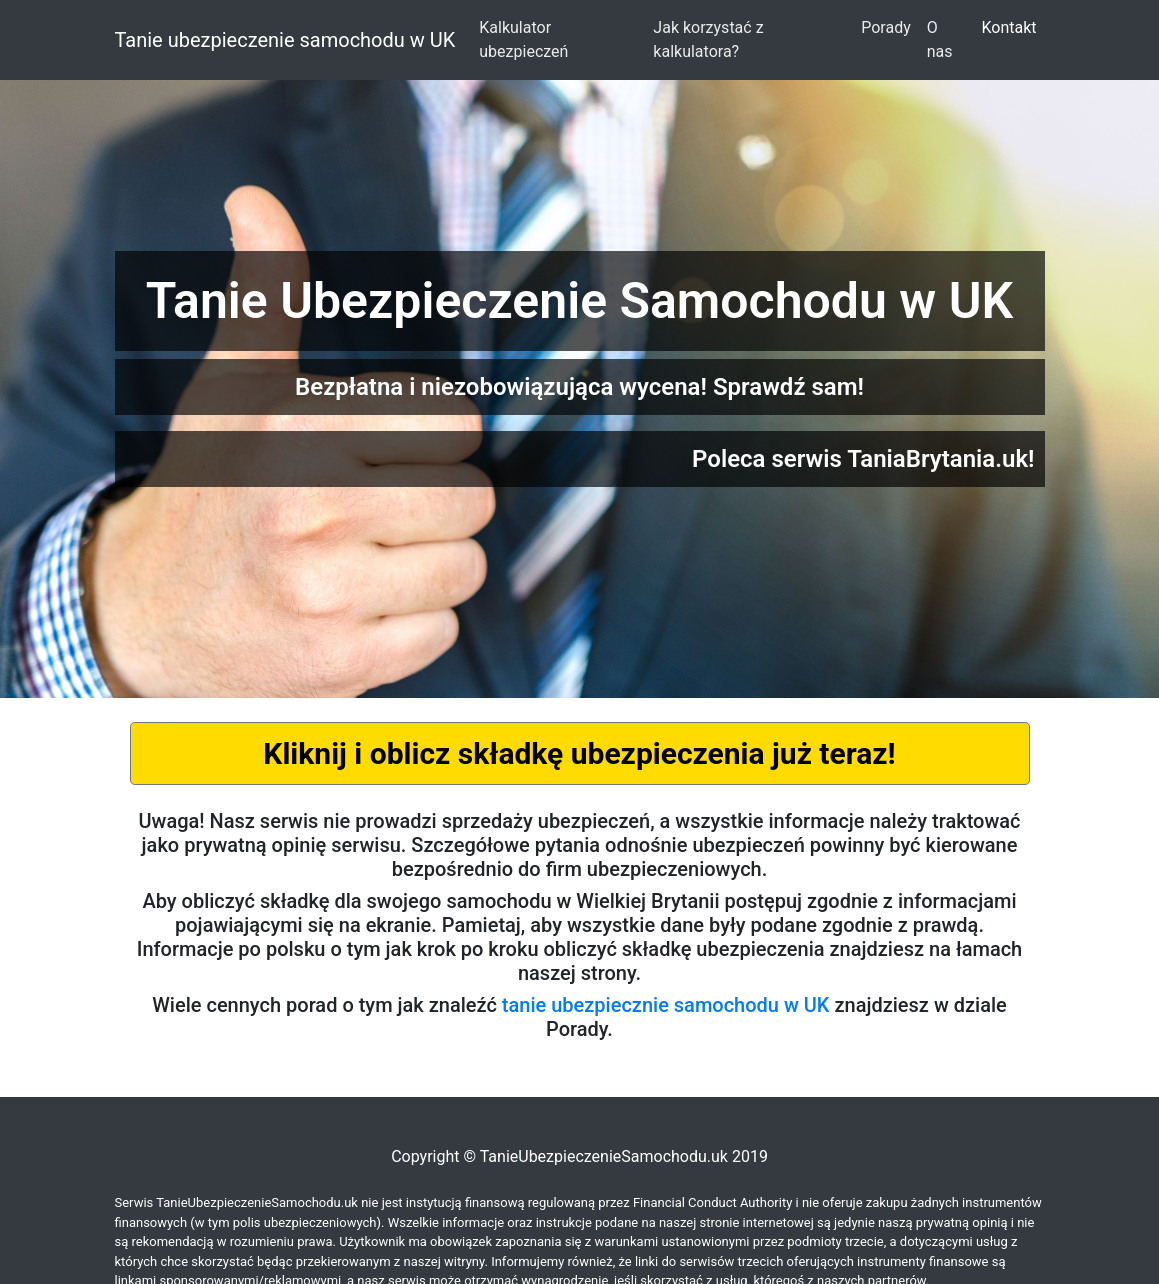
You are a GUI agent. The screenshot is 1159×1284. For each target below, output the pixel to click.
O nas (940, 39)
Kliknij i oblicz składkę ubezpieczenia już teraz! (579, 753)
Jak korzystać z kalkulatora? (708, 39)
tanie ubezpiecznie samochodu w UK (666, 1005)
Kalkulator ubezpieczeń (523, 39)
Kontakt (1008, 27)
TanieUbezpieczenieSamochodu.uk (604, 1156)
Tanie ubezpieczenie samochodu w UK (285, 40)
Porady (886, 27)
